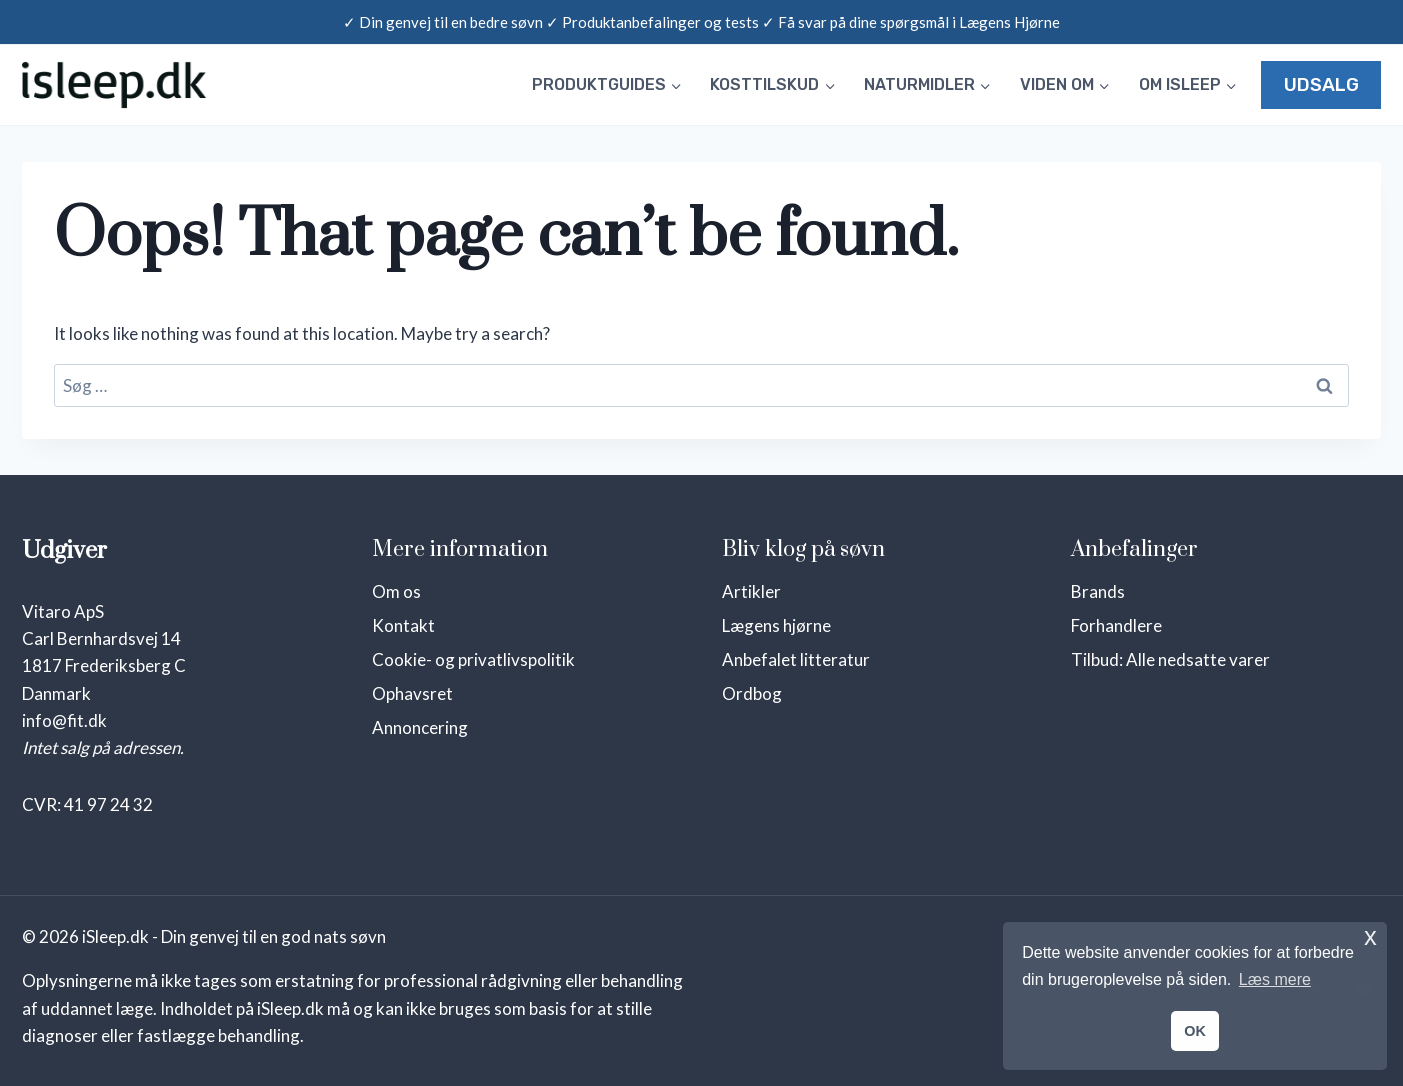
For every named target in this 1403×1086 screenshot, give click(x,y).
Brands (1098, 591)
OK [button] (1195, 1031)
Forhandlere (1116, 625)
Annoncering (420, 727)
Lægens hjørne (776, 625)
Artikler (751, 591)
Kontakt (403, 625)
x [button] (1370, 936)
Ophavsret (412, 693)
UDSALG (1321, 85)
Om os (396, 591)
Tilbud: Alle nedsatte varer (1170, 659)
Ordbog (752, 693)
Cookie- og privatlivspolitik (473, 659)
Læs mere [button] (1275, 979)
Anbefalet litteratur (796, 659)
